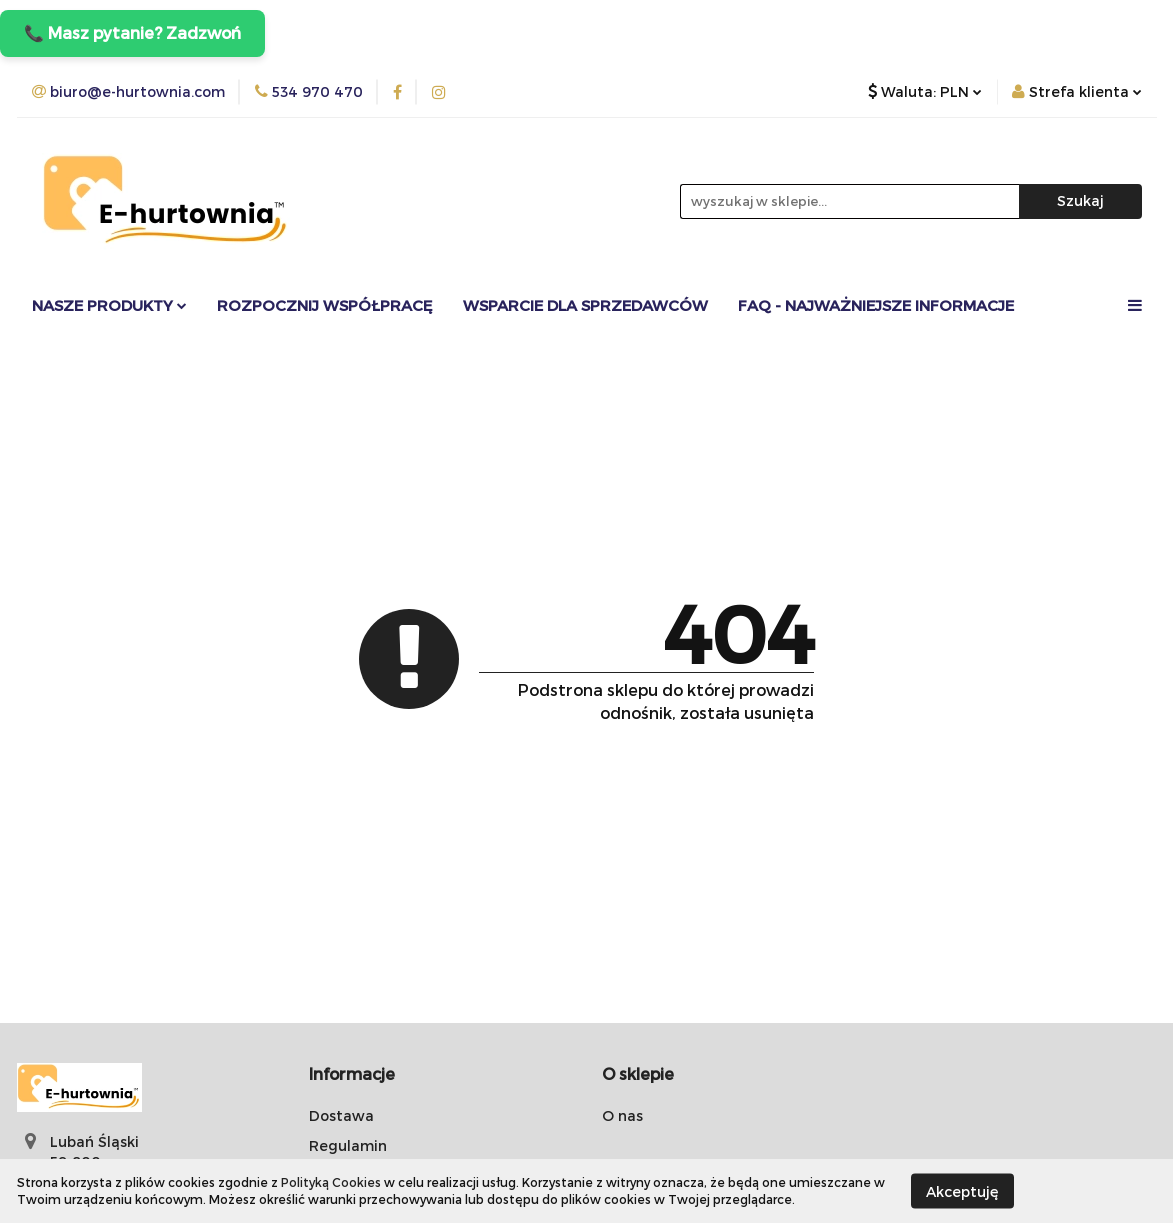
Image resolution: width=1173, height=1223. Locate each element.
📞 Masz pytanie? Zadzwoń (132, 32)
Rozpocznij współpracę (325, 305)
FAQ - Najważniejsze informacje (876, 305)
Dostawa (341, 1115)
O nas (622, 1115)
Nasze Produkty (109, 305)
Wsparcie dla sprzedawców (585, 305)
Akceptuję (962, 1190)
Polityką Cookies (331, 1182)
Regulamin (348, 1145)
